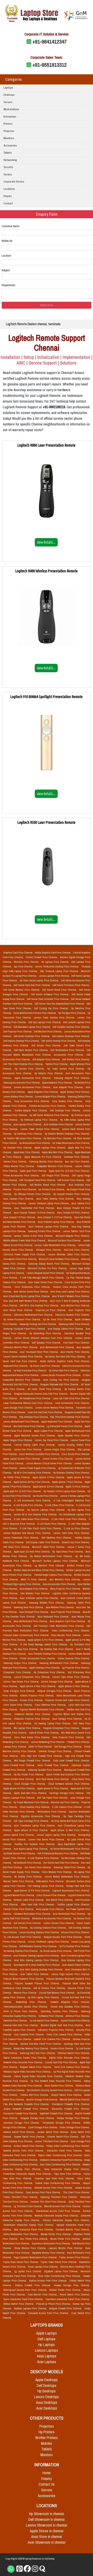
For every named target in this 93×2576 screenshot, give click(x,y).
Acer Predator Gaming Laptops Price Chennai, (37, 1955)
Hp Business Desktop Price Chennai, (71, 1472)
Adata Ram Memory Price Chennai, (31, 2048)
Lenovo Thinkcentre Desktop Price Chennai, (57, 966)
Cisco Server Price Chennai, (18, 1704)
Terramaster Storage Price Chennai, (62, 2122)
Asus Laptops (46, 2356)
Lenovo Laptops (46, 2350)
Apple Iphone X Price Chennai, (74, 1686)
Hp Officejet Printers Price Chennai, (33, 1194)
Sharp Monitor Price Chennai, (31, 2248)
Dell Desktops (46, 2385)
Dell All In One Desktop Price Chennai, (40, 1305)
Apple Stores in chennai (46, 2530)
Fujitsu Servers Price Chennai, (74, 2257)
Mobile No (7, 241)
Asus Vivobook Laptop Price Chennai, (39, 1598)
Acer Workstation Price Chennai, (69, 1913)
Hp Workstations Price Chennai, (35, 1143)
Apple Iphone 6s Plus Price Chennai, (32, 1482)
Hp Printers (47, 2432)
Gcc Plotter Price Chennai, (34, 2238)
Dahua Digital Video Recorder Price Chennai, (39, 2076)
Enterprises (10, 117)
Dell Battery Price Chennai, (76, 1059)
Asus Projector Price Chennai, (66, 1612)
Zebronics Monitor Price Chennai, (21, 1347)
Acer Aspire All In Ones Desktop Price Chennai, (37, 1964)
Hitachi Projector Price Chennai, (37, 1695)
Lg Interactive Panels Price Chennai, (65, 1426)
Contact (8, 203)
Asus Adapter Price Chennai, (34, 1588)
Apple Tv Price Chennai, (78, 1486)
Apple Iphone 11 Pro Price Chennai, (46, 1639)
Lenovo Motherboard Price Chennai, (21, 1421)
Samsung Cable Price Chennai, (74, 1324)
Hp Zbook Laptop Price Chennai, (56, 1951)
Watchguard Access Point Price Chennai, (25, 2290)
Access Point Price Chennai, (75, 1932)
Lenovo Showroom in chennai (46, 2525)
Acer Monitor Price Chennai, (75, 1305)
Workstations (11, 109)
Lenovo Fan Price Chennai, (28, 1449)
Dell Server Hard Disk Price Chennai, (32, 985)
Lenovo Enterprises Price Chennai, (32, 1677)
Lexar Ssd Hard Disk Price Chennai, (45, 1412)
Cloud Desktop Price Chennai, (35, 1807)
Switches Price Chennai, (15, 2020)
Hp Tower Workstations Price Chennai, (71, 1143)
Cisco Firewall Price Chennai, (19, 1765)
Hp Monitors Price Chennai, (58, 1138)
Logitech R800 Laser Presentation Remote (46, 445)
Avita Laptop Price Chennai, (50, 1909)
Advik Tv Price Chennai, (41, 1746)
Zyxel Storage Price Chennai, (43, 2127)
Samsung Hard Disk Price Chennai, (38, 2053)
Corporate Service (14, 182)
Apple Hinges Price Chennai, (18, 1440)
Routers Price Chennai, (62, 2048)
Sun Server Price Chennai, (38, 1867)
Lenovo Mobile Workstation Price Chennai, (67, 1876)
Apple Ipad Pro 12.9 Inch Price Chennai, (69, 1170)
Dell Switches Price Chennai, (57, 1537)
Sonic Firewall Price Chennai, (53, 1765)
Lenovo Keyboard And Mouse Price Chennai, (27, 1533)
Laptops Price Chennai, (15, 1746)
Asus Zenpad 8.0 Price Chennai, (73, 1212)
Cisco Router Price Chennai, (75, 1454)
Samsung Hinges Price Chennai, (20, 1663)
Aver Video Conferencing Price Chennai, (60, 2164)
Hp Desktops (46, 2391)
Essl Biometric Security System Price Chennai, (50, 2090)
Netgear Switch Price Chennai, (36, 2067)
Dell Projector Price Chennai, (18, 1031)
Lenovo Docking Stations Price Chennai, (39, 1932)
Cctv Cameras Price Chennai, (29, 2034)
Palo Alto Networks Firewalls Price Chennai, (26, 2104)
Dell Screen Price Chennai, (71, 1180)
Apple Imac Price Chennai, (27, 1152)
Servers (8, 102)
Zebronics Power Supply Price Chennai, (25, 1254)
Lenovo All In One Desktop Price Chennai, (36, 1514)
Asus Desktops (46, 2402)
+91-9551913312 (49, 64)
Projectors (46, 2426)
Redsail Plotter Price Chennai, (65, 2290)
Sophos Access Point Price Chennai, (48, 2280)
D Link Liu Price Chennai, (77, 1528)
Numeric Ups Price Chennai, (76, 1542)
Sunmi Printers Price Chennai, (75, 2020)
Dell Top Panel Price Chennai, (53, 1797)
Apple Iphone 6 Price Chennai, (49, 1477)
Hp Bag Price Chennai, (26, 1649)
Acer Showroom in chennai (46, 2542)
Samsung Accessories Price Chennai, (22, 1082)
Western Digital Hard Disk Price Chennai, (62, 2025)
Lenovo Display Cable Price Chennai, (36, 1444)
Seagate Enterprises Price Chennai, (61, 1728)
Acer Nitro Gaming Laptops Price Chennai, (37, 1960)
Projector (9, 131)
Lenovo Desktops (46, 2396)
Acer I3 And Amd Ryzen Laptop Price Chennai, (27, 1296)
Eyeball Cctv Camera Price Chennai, (52, 2039)
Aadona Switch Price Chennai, (19, 2132)
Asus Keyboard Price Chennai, (54, 1616)
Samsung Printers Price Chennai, (44, 1231)
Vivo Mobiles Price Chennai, (35, 1593)
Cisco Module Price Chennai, (57, 1872)
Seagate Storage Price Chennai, (38, 2118)
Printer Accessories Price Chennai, (21, 1175)
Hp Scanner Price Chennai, (18, 1147)
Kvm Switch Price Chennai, (60, 1899)
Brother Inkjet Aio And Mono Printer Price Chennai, (39, 1570)
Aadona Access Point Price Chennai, (24, 2150)
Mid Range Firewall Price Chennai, (33, 1760)
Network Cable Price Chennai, (29, 1899)
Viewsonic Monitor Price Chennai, (33, 1714)
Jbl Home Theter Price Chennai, (45, 1389)
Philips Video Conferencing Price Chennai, (68, 2146)
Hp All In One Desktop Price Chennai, (33, 1472)
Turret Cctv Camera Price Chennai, (72, 2067)
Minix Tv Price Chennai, (34, 1579)
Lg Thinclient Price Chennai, (28, 2206)
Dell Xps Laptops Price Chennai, (45, 1022)
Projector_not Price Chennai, (51, 1310)
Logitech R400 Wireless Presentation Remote (46, 571)
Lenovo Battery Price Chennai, (18, 1096)
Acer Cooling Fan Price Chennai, (61, 1379)
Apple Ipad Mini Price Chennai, (31, 1793)
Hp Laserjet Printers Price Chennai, (71, 1194)
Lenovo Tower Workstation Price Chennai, (55, 1245)
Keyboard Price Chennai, (16, 1365)
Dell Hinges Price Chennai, (56, 1175)
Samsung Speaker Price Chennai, (45, 1769)
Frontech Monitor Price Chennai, (73, 2229)
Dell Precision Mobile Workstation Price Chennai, (46, 1052)
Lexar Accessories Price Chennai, (72, 1403)
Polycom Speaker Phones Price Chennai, (38, 1983)
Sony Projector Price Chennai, (68, 1737)
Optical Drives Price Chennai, (44, 1732)
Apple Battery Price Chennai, (75, 1092)
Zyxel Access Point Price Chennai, (43, 2192)
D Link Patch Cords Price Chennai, (69, 1519)
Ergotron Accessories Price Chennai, (41, 1816)
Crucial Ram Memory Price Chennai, (57, 1992)
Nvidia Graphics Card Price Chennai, (53, 952)
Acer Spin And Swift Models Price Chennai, (26, 1300)
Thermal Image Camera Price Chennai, (53, 1574)
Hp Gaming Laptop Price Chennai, (53, 1723)
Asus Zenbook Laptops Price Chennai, (49, 1226)
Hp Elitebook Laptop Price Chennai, (39, 1119)
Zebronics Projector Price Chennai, (56, 2029)
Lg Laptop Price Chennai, (28, 2271)
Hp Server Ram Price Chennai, (64, 1370)
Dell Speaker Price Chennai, (47, 1342)
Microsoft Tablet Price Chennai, (49, 1547)
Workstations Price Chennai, (52, 1811)
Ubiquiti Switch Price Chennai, (67, 2094)
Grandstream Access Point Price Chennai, (59, 2211)
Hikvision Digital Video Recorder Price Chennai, (27, 2071)
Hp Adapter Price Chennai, (49, 1073)
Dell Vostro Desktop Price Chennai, (58, 1040)
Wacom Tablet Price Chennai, (19, 1881)
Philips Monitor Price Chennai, (19, 1166)
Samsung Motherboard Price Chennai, (59, 1663)
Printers (8, 124)
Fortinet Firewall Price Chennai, (42, 957)
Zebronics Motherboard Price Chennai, (34, 1314)
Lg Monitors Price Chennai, (50, 1565)
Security (8, 167)
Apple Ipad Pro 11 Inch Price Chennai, (22, 1491)
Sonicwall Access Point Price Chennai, (49, 2313)
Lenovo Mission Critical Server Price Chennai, (49, 1463)
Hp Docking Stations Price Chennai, (48, 1927)
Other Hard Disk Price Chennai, (38, 1904)
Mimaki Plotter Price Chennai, (56, 2234)
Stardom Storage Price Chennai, (55, 1751)
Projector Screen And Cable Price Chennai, (67, 1700)
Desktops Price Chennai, (77, 1157)
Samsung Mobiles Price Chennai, (47, 1602)
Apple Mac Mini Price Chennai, (57, 1152)
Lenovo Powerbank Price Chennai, (21, 1537)
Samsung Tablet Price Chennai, (70, 1867)
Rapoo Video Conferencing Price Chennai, (60, 2155)
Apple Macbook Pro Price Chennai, (43, 1157)
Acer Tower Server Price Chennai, (45, 1282)
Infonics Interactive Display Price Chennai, (66, 2220)
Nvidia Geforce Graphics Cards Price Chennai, (65, 1361)
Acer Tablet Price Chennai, (35, 1974)
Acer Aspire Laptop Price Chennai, (31, 1848)
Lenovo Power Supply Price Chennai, (38, 1468)
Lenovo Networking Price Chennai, (48, 1742)
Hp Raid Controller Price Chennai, (30, 1370)
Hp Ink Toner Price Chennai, (58, 1319)
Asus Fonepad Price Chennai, (34, 1612)
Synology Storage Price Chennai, (67, 1793)
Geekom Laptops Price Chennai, (31, 2308)
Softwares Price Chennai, (51, 2016)
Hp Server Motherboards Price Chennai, (70, 1848)
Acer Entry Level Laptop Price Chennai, (70, 1291)
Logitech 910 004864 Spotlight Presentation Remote (46, 697)
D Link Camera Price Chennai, (67, 1807)
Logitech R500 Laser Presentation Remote (46, 822)
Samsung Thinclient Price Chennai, (59, 2197)
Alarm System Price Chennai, (59, 2085)
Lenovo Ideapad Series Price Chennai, (46, 1273)
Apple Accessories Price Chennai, (34, 1078)
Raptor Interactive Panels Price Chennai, (25, 2057)
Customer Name (10, 226)
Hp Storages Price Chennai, (72, 1013)
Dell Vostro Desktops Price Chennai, (32, 1036)
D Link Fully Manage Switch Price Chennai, (42, 1277)
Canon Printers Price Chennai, (19, 1779)
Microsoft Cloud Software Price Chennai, (59, 1259)
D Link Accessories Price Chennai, (33, 1500)
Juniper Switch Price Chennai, (53, 2132)
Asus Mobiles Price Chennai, (60, 1607)
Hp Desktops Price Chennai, (28, 1133)
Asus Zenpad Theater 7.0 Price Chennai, (35, 1212)
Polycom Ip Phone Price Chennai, (53, 2303)
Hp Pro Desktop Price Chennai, (74, 1946)
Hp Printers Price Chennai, (51, 1189)
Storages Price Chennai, (49, 1249)
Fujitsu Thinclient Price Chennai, (21, 2197)
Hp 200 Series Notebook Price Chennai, (50, 1115)
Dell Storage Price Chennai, (68, 1746)
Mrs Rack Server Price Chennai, (29, 1426)
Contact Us (47, 2484)
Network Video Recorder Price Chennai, (23, 2062)
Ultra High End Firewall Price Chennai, (42, 1756)
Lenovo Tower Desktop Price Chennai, (55, 1017)
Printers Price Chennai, (25, 1189)
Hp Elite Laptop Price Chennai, (44, 1997)
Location (6, 256)
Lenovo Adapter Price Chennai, (50, 1096)
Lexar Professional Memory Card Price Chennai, (28, 1403)
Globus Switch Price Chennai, (19, 2303)
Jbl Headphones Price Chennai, (35, 1398)
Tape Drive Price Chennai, (68, 2173)
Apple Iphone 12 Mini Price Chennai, (70, 1830)
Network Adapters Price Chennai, (70, 2002)
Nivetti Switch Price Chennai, (75, 2294)
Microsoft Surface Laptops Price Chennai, (56, 1560)
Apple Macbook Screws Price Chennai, (35, 1435)
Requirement (8, 285)
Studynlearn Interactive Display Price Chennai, (29, 2224)
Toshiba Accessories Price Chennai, (48, 1105)
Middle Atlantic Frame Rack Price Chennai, (24, 1240)
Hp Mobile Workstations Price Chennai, (52, 1556)
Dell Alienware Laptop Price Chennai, (32, 1027)
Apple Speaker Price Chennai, (74, 1435)
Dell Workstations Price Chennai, (68, 1050)
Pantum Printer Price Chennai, (19, 1909)
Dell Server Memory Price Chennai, (22, 989)
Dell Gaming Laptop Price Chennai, (46, 1886)
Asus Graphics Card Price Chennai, (68, 1621)
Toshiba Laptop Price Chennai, (73, 1904)
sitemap (51, 2558)
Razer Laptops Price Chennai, (43, 2266)
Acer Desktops (46, 2408)
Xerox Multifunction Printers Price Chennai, (35, 1013)
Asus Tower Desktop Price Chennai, (55, 1198)
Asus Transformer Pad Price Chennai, (35, 1208)
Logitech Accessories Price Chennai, (71, 1890)
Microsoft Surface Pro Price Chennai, (48, 1268)
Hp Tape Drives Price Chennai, (68, 1551)
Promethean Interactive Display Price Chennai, (28, 2173)
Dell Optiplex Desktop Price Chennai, (71, 1027)
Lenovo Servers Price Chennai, (59, 1923)
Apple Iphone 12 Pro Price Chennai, (32, 1890)
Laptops (8, 88)
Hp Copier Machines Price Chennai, (32, 1802)
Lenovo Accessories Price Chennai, (33, 1087)
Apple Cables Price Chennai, (49, 1430)
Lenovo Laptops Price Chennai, (54, 975)
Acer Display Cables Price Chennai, (66, 1328)
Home (46, 2472)
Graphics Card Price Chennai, (18, 952)
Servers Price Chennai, (15, 1161)
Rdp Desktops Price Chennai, (34, 1417)
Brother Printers (46, 2437)
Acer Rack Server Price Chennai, (53, 1779)
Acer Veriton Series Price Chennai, (31, 1291)
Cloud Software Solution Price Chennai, (69, 1783)
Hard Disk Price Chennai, (77, 1249)
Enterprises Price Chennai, (17, 1672)
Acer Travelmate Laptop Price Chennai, (35, 1825)
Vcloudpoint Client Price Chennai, (20, 1259)
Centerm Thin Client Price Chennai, (48, 2201)
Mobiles (46, 2443)
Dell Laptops (46, 2339)
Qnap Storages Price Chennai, (19, 1691)
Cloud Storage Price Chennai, (30, 1783)
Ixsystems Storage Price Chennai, (22, 2122)
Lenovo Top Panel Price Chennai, (52, 1440)
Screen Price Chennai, (32, 1700)
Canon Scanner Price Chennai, (74, 1658)
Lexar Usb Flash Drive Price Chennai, (71, 1398)
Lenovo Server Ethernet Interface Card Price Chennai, (44, 1338)
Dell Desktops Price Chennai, (66, 1110)
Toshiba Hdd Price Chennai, (35, 2094)
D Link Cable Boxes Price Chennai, (32, 1519)
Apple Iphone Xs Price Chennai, (19, 1788)
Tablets (8, 153)
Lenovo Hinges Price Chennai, (60, 1449)
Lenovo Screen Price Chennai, (58, 1458)
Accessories (10, 145)
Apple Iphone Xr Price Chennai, (53, 1788)
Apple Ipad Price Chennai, (34, 1170)
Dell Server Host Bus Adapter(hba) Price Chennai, (60, 1003)
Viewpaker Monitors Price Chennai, (55, 1166)
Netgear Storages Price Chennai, (55, 1691)
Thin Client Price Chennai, (76, 2192)
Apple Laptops (46, 2333)
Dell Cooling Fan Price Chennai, (52, 1008)
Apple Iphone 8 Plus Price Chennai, (38, 1686)
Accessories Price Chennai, (69, 1054)
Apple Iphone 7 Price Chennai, (67, 1482)
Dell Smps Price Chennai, (17, 1547)
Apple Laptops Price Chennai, (51, 1147)
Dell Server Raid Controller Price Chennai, (48, 999)
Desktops (9, 95)
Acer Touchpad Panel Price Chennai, (39, 1352)
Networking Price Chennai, (32, 2002)
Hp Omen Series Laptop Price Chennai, (40, 980)
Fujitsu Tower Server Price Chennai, (59, 2262)
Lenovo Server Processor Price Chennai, (61, 1375)
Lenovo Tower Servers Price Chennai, (40, 1129)
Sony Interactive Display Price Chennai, (67, 2169)
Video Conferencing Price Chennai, (71, 1630)
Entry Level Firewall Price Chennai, (71, 1760)
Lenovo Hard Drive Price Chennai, (71, 1533)
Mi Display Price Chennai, (28, 1876)
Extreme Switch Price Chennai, (63, 2136)
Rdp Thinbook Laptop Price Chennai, (60, 971)
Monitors (9, 138)
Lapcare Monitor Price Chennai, (66, 2248)
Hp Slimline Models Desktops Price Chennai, (67, 1133)
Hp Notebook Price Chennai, (28, 1862)
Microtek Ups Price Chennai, (65, 1802)
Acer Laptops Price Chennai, (28, 1124)
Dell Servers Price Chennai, (47, 1045)
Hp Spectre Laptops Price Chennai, (46, 1509)
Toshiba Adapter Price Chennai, (31, 1110)
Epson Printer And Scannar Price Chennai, (68, 1774)
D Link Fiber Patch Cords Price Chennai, (41, 1528)
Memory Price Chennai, (26, 1992)
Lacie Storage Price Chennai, (18, 1407)
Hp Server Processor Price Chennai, (22, 1319)
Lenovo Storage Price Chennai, (57, 1681)
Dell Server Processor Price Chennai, (71, 985)
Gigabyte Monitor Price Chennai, (49, 2252)
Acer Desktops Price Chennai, (59, 1124)
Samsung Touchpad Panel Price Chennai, (24, 1328)
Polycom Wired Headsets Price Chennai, (24, 1978)
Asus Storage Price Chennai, (67, 1718)
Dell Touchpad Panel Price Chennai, (37, 1180)
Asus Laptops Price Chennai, (19, 1198)
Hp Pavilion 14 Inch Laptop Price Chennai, (64, 1491)
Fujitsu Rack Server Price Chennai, (21, 2262)
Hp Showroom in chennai (46, 2513)
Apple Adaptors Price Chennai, (57, 1082)
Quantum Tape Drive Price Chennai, (55, 2178)
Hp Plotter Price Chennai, (17, 1477)
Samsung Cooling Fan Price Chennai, (38, 1324)
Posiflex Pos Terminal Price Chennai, (35, 1844)
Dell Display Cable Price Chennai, (43, 1542)
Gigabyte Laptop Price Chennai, (61, 2271)
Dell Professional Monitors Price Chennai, (58, 1853)
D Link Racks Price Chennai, (52, 1523)
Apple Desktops (46, 2379)
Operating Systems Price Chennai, (60, 2011)
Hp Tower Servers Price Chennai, (66, 1068)
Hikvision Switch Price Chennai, (74, 2053)
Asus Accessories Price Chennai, (59, 1584)
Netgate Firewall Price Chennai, (66, 2308)
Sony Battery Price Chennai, (68, 1101)
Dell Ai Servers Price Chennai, (50, 1988)
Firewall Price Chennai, (78, 1742)
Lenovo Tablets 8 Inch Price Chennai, (34, 1235)
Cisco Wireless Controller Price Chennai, (39, 1454)
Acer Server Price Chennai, (18, 1310)
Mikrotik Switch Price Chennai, (75, 2099)
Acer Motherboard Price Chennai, (57, 1347)
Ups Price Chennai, (24, 966)
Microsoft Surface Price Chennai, (65, 1240)
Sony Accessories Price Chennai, (32, 1101)
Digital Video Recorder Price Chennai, (69, 2057)
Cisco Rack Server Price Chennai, (32, 1737)
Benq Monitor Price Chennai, (66, 1635)
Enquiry (8, 196)
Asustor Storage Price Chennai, (42, 2099)
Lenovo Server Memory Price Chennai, (55, 1407)
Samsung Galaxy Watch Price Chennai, (49, 1263)
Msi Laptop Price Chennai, (28, 1728)
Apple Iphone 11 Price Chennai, (48, 1486)
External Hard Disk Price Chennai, (21, 2025)
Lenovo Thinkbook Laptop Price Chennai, (49, 1941)
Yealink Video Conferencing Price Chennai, (58, 2183)
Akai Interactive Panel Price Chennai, (34, 2229)
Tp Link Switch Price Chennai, (44, 2020)
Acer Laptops (46, 2361)
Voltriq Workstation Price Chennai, (21, 2234)
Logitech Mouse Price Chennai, (19, 1895)
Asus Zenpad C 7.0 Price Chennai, (55, 1217)
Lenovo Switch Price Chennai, (19, 1834)
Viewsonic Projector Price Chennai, (32, 1718)
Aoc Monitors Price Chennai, (66, 1579)
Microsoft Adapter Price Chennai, (73, 1235)
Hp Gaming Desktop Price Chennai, (20, 1951)
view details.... (46, 542)
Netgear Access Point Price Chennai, (63, 1937)
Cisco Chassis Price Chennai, (51, 1895)
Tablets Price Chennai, (57, 1064)
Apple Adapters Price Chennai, (43, 1092)
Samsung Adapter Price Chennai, (72, 1078)
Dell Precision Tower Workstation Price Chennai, (59, 1626)
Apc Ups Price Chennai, (77, 1161)
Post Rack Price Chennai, (76, 1342)
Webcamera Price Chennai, (50, 1881)
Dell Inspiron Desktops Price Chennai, (71, 1036)
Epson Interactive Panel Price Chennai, (23, 2299)
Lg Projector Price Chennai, (76, 1667)
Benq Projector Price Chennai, (65, 1588)
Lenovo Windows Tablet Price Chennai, (69, 1254)
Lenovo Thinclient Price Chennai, (52, 2141)
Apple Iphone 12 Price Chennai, (31, 1830)
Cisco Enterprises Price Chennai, (33, 1287)
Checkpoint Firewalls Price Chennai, (71, 2104)
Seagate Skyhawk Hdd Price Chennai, (59, 1384)
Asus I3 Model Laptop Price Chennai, (56, 1222)
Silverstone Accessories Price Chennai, (52, 1918)
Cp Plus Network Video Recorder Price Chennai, (56, 2081)
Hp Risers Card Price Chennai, (45, 1365)
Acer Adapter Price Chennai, (68, 1087)
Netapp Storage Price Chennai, (73, 2118)
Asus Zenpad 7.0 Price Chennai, (19, 1217)
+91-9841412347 (49, 41)
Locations (9, 189)
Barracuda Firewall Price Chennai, (71, 2108)
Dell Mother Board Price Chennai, (48, 1184)
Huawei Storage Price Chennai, (72, 2285)
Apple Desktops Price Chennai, (45, 1667)
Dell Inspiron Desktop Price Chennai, (21, 1040)
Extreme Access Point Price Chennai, (54, 2187)
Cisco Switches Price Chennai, (51, 1704)
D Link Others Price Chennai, (60, 1505)
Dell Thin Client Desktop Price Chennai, (23, 1064)
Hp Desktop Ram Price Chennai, (57, 1649)
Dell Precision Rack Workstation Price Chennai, (46, 1628)
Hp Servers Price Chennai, (30, 1068)
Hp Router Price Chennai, (46, 1495)
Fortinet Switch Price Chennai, (29, 2146)
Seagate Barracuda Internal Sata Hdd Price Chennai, (41, 1393)
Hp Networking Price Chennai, (46, 1333)
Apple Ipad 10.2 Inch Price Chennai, (32, 1551)
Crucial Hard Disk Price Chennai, (61, 2062)
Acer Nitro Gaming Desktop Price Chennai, (42, 1969)
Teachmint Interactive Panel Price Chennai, (67, 2299)
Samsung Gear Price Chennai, (29, 1607)
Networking (10, 160)
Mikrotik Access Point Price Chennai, (62, 2206)
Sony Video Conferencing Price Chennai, (60, 2276)
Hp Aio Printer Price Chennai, (29, 1774)
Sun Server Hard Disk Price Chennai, (61, 1862)
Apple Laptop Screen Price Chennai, (22, 1458)
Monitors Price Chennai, (27, 961)
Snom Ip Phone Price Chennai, (21, 2011)
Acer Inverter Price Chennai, (75, 1352)
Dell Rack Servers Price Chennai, (31, 1050)
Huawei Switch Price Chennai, (30, 2136)
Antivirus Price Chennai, (78, 2016)
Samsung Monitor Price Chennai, (46, 1161)
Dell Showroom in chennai (46, 2519)
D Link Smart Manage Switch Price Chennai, (44, 1644)
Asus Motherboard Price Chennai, (31, 1621)
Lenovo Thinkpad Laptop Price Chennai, (49, 1203)
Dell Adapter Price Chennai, (47, 1059)
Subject (6, 270)
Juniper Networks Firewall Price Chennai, (27, 2108)
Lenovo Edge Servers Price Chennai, (70, 1974)
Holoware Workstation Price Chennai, (32, 1913)
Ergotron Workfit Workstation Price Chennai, (42, 1709)
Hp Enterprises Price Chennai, (50, 1672)
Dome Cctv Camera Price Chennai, (65, 2034)
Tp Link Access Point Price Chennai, (22, 1937)
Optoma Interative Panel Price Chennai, (41, 2043)
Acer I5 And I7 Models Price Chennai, (71, 1296)
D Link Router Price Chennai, (29, 1505)
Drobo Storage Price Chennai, (75, 2127)
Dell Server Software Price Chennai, (50, 994)
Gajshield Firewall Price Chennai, (56, 2113)
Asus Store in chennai (46, 2536)
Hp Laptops (46, 2344)
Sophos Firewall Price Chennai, (34, 2285)
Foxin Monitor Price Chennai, (43, 2294)
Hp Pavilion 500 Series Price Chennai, (22, 1138)
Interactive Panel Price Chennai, (65, 2150)
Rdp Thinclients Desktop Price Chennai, (70, 1417)
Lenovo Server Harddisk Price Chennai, (23, 1356)
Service (8, 174)
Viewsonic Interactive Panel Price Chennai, (61, 2159)
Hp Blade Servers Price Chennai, (19, 1853)
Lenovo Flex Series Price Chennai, (47, 1839)
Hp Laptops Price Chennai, (55, 961)
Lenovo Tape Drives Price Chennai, (71, 1677)
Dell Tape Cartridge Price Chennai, (32, 1821)
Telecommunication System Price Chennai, (26, 2006)
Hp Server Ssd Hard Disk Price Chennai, (65, 1356)
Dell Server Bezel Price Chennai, (60, 989)
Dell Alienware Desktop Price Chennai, (38, 1946)
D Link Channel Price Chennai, (44, 1858)
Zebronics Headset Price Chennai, (72, 1314)
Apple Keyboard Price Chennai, (57, 1421)
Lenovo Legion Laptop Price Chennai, (57, 1834)
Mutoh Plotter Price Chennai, (65, 2238)
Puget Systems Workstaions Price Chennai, (36, 2257)
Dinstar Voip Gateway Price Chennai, (70, 2006)
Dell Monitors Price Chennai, (48, 1031)
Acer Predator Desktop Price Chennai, (47, 1653)
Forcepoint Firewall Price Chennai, (20, 2113)
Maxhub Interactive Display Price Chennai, (57, 2215)
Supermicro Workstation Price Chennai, (51, 2243)
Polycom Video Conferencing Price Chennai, (26, 1635)
